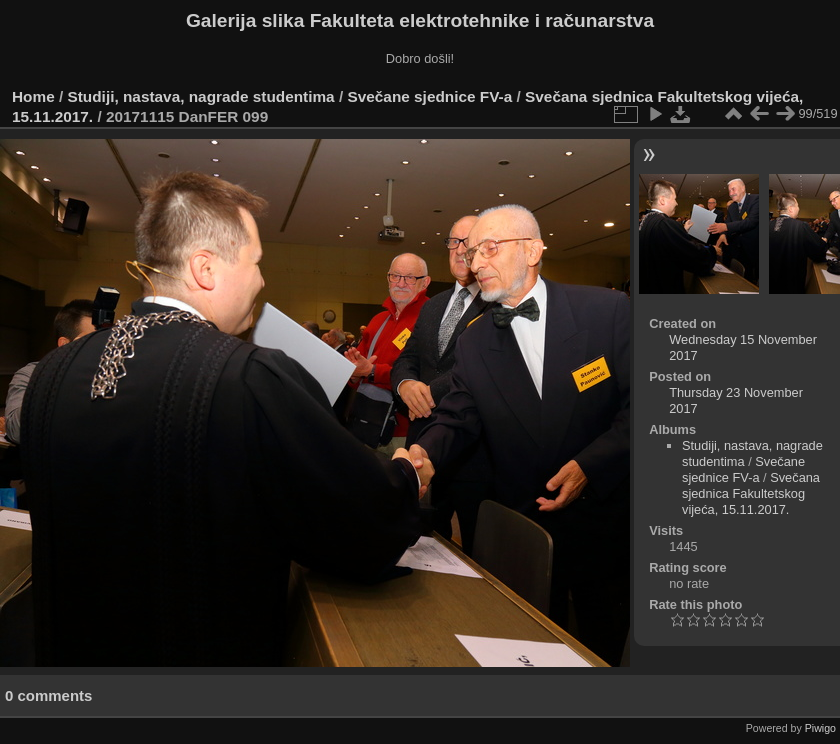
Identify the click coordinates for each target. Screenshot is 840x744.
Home (33, 96)
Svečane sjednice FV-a (429, 96)
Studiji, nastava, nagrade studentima (201, 96)
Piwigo (820, 728)
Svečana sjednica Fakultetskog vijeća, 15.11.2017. (751, 493)
